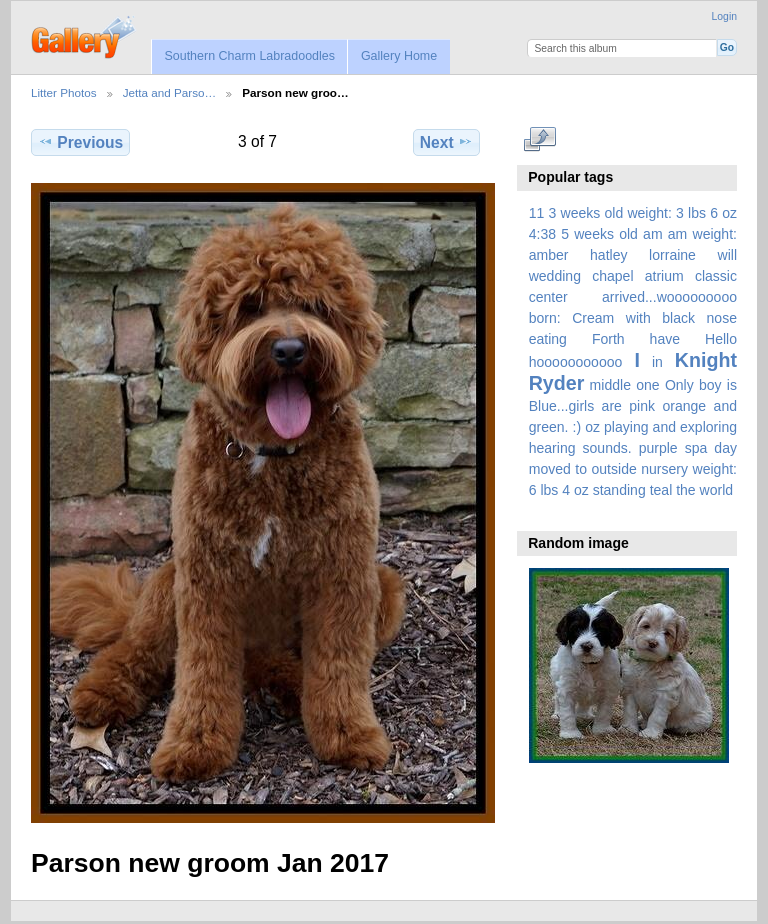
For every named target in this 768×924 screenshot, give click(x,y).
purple (658, 448)
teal (661, 490)
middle (610, 385)
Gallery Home (399, 56)
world (717, 490)
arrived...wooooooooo (669, 297)
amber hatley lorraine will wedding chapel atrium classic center (633, 276)
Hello (721, 339)
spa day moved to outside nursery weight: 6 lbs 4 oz (633, 469)
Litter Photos (64, 92)
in (657, 362)
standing (619, 490)
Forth (608, 339)
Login (724, 16)
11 (537, 213)
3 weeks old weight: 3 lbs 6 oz (643, 213)
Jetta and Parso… (170, 92)
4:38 (542, 234)
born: (545, 318)
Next (446, 142)
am (653, 234)
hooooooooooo (576, 362)
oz (592, 427)
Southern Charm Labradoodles (249, 56)
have (665, 339)
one (647, 385)
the (686, 490)
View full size (539, 140)
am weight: (702, 234)
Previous (80, 142)
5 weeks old (599, 234)
